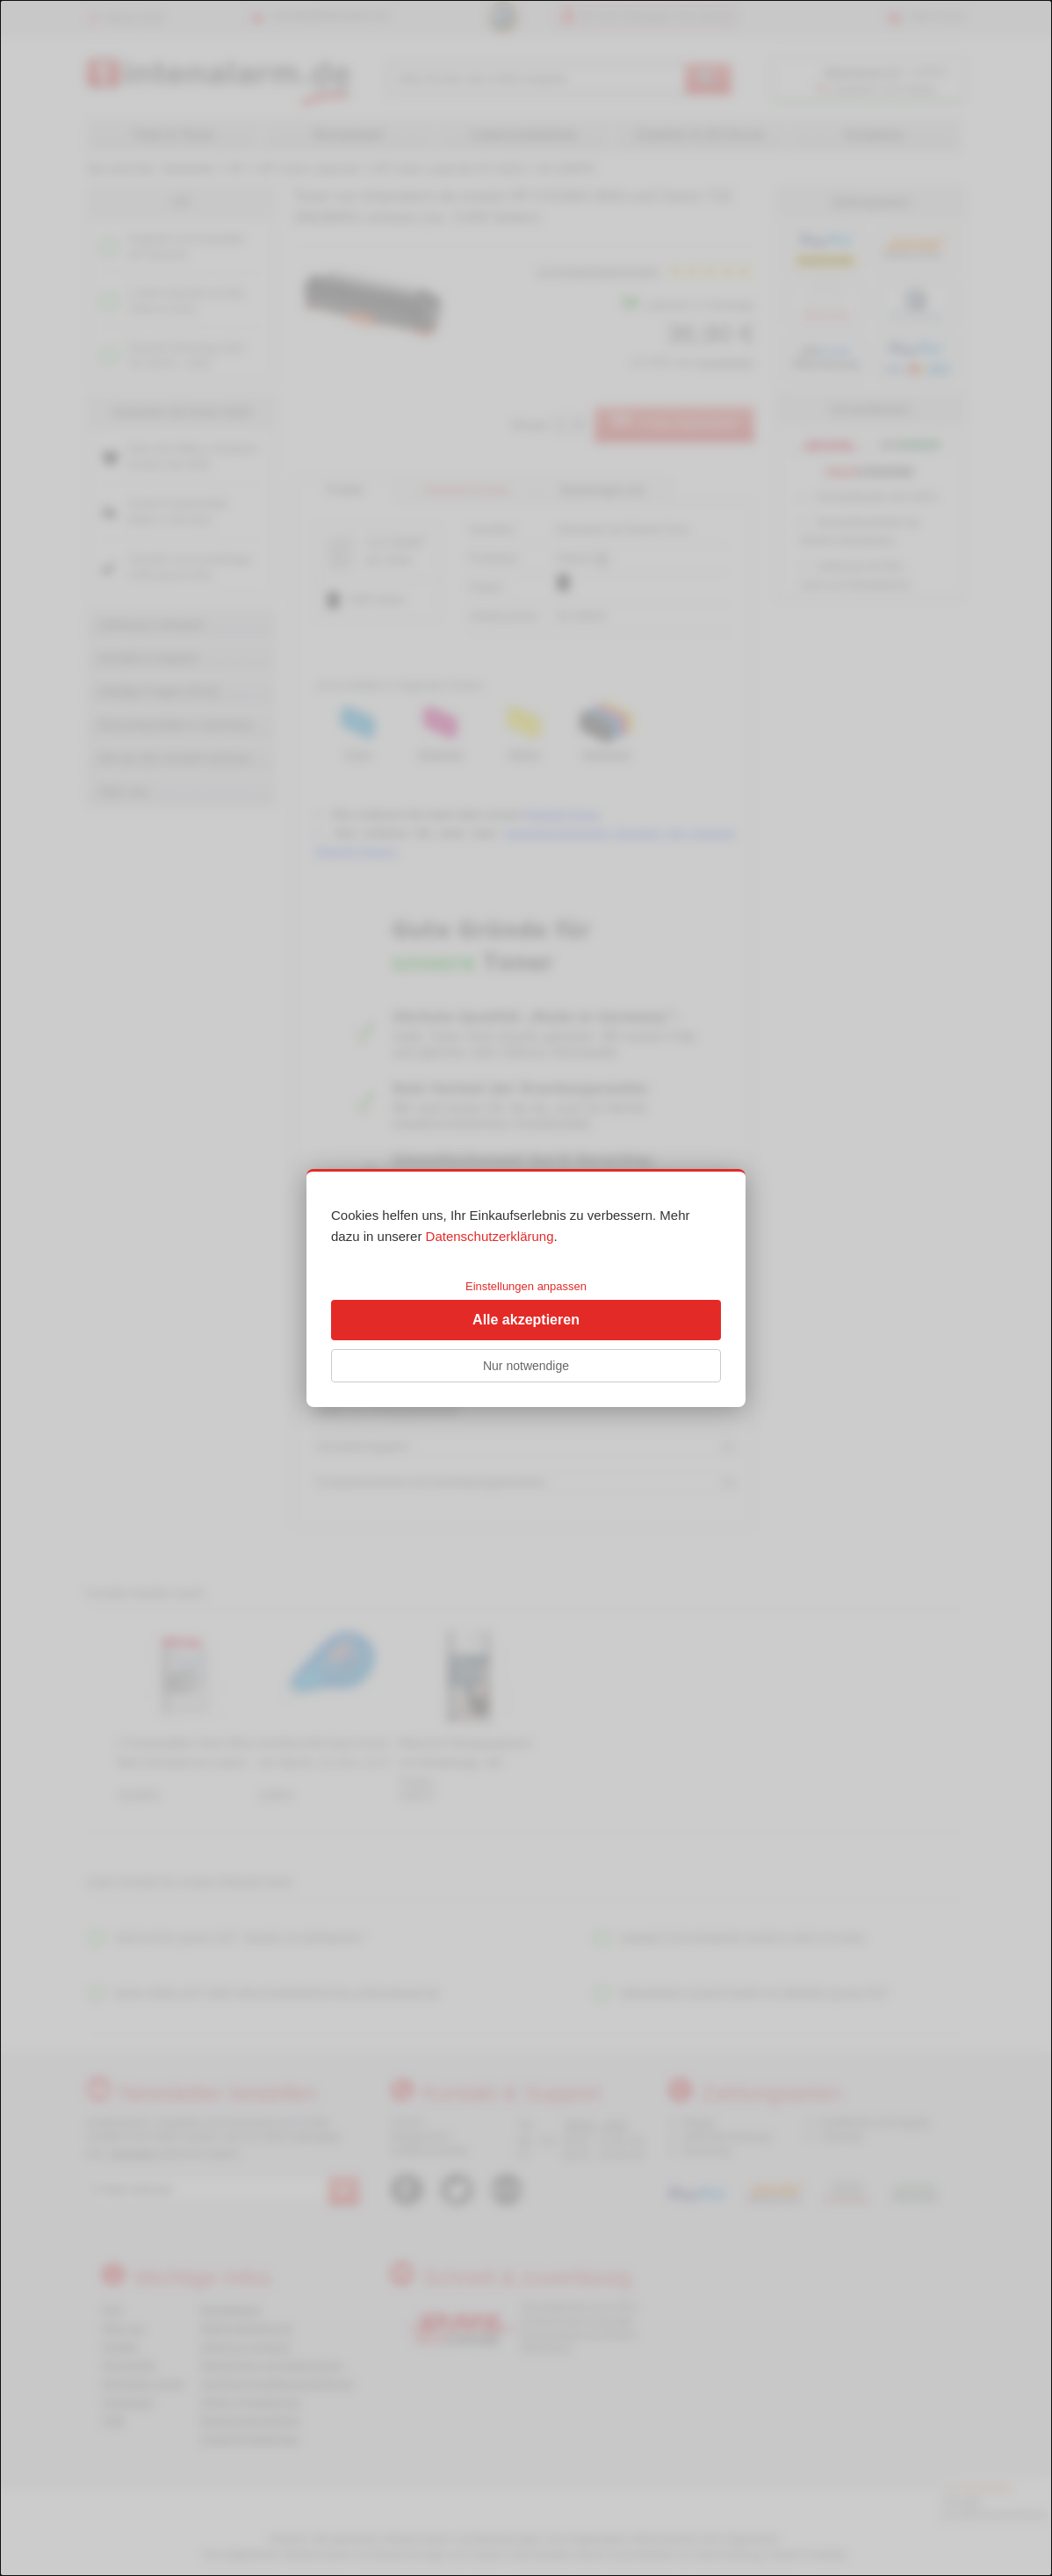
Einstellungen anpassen (526, 1286)
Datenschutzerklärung (490, 1236)
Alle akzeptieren (526, 1319)
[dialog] (526, 1288)
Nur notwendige (526, 1366)
